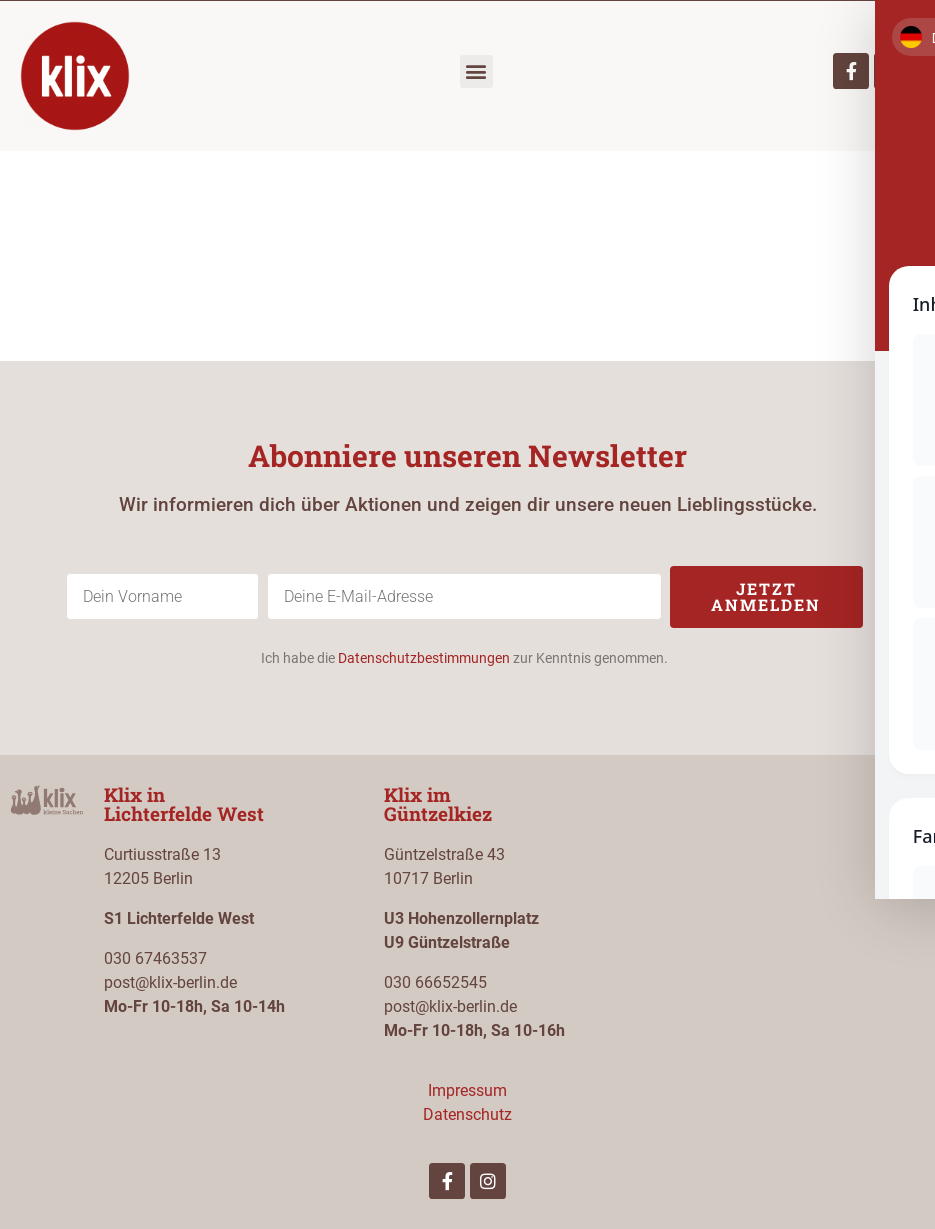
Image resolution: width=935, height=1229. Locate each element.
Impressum (467, 1090)
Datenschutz (467, 1114)
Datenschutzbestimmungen (424, 658)
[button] (476, 71)
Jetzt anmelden (766, 596)
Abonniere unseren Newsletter (467, 455)
